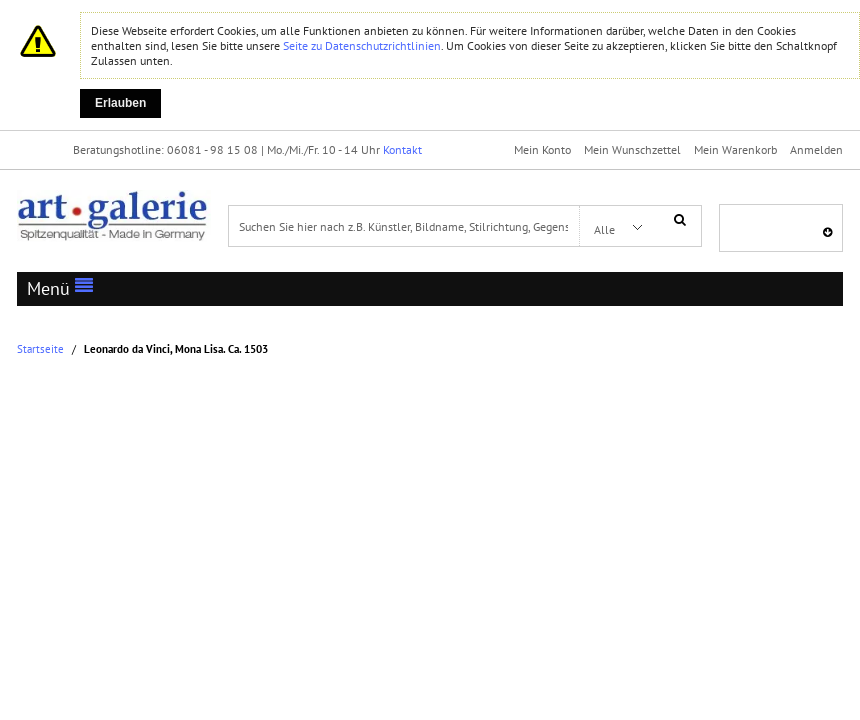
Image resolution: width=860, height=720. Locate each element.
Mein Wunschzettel (632, 149)
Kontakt (402, 149)
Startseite (40, 349)
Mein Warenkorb (735, 149)
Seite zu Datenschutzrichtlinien (362, 45)
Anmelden (816, 149)
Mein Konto (542, 149)
